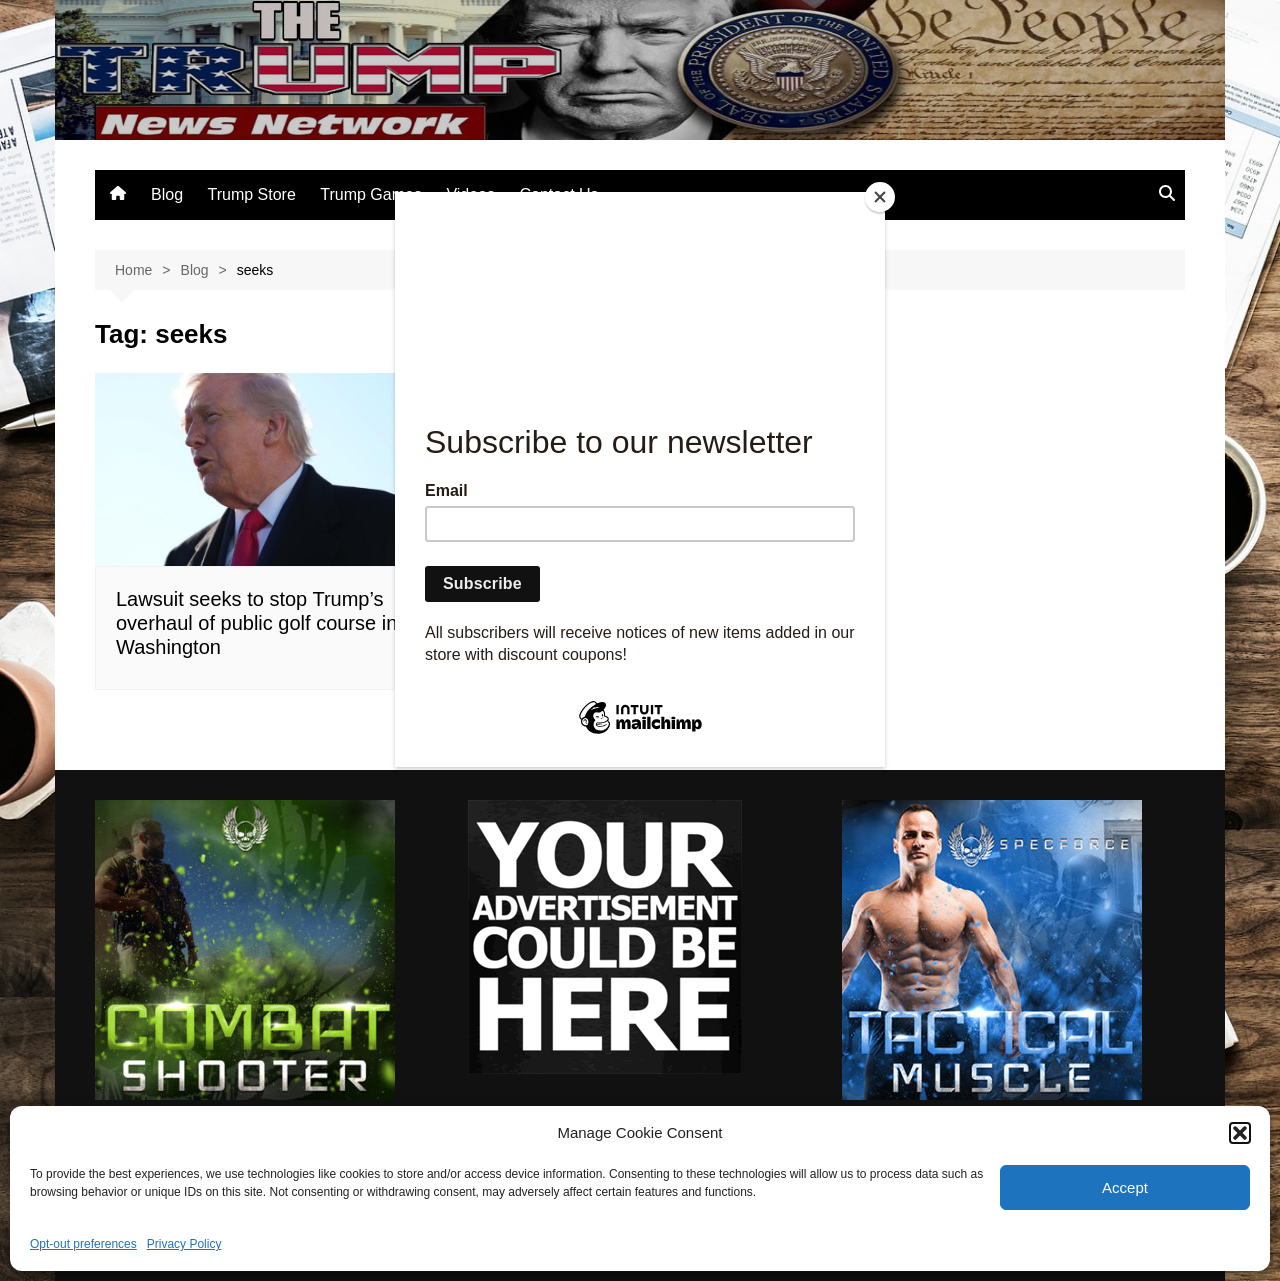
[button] (1240, 1133)
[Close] (880, 197)
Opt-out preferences (83, 1244)
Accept (1125, 1187)
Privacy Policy (184, 1244)
